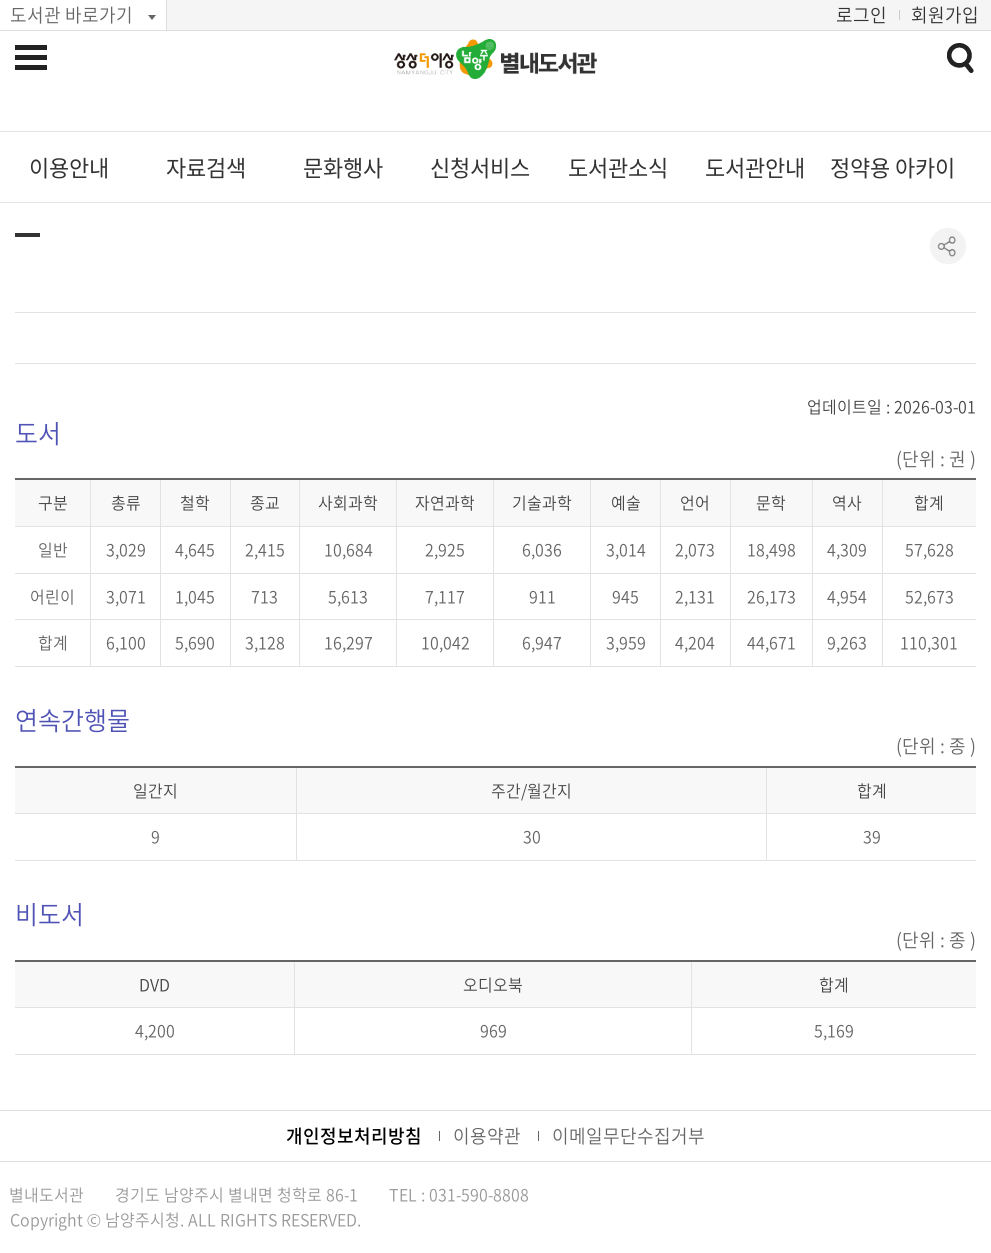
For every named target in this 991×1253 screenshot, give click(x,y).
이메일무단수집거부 (628, 1135)
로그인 (861, 14)
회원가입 (945, 14)
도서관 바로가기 (71, 14)
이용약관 (487, 1135)
